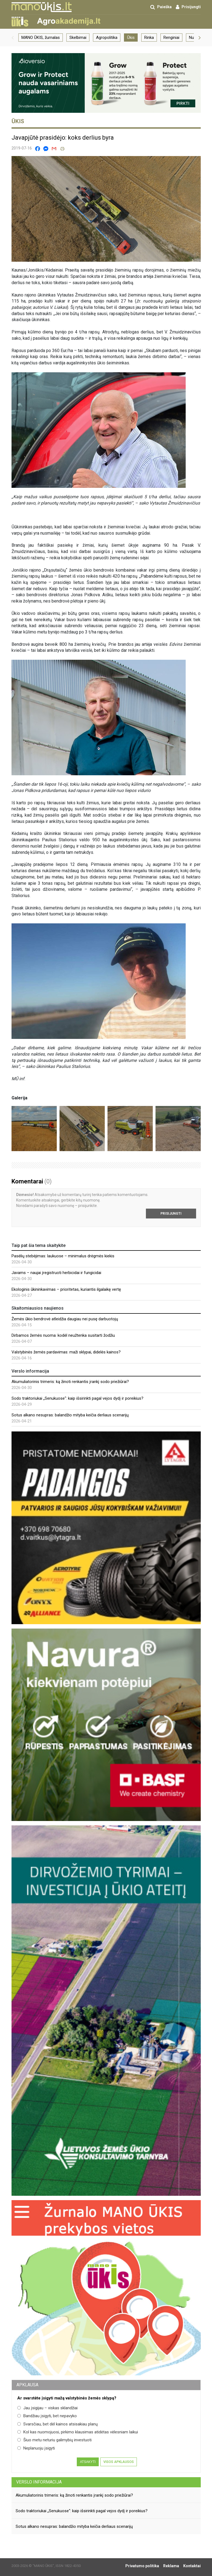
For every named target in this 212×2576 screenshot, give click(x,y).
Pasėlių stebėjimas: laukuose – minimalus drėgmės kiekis (63, 1256)
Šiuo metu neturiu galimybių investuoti (54, 2439)
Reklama (171, 2566)
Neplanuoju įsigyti (36, 2448)
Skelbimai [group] (77, 37)
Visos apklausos (118, 2462)
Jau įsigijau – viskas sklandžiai (47, 2407)
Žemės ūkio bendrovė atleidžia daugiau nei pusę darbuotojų (65, 1318)
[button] (13, 37)
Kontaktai (192, 2566)
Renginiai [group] (171, 37)
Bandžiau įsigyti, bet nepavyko (47, 2415)
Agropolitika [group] (106, 37)
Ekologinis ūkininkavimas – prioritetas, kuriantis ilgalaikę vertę (66, 1289)
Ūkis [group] (131, 37)
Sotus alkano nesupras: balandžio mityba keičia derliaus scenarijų (70, 1415)
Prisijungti (171, 1213)
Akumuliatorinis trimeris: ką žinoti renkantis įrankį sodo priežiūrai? (70, 1381)
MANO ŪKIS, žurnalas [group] (40, 37)
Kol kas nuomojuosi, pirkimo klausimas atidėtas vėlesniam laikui (77, 2432)
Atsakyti (87, 2462)
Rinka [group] (149, 37)
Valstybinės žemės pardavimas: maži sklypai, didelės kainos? (66, 1352)
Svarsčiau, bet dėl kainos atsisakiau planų (57, 2424)
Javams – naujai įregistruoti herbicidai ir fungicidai (56, 1272)
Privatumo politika (142, 2566)
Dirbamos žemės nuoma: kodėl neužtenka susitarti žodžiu (63, 1335)
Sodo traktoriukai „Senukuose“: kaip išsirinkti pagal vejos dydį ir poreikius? (77, 1398)
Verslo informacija (39, 2482)
